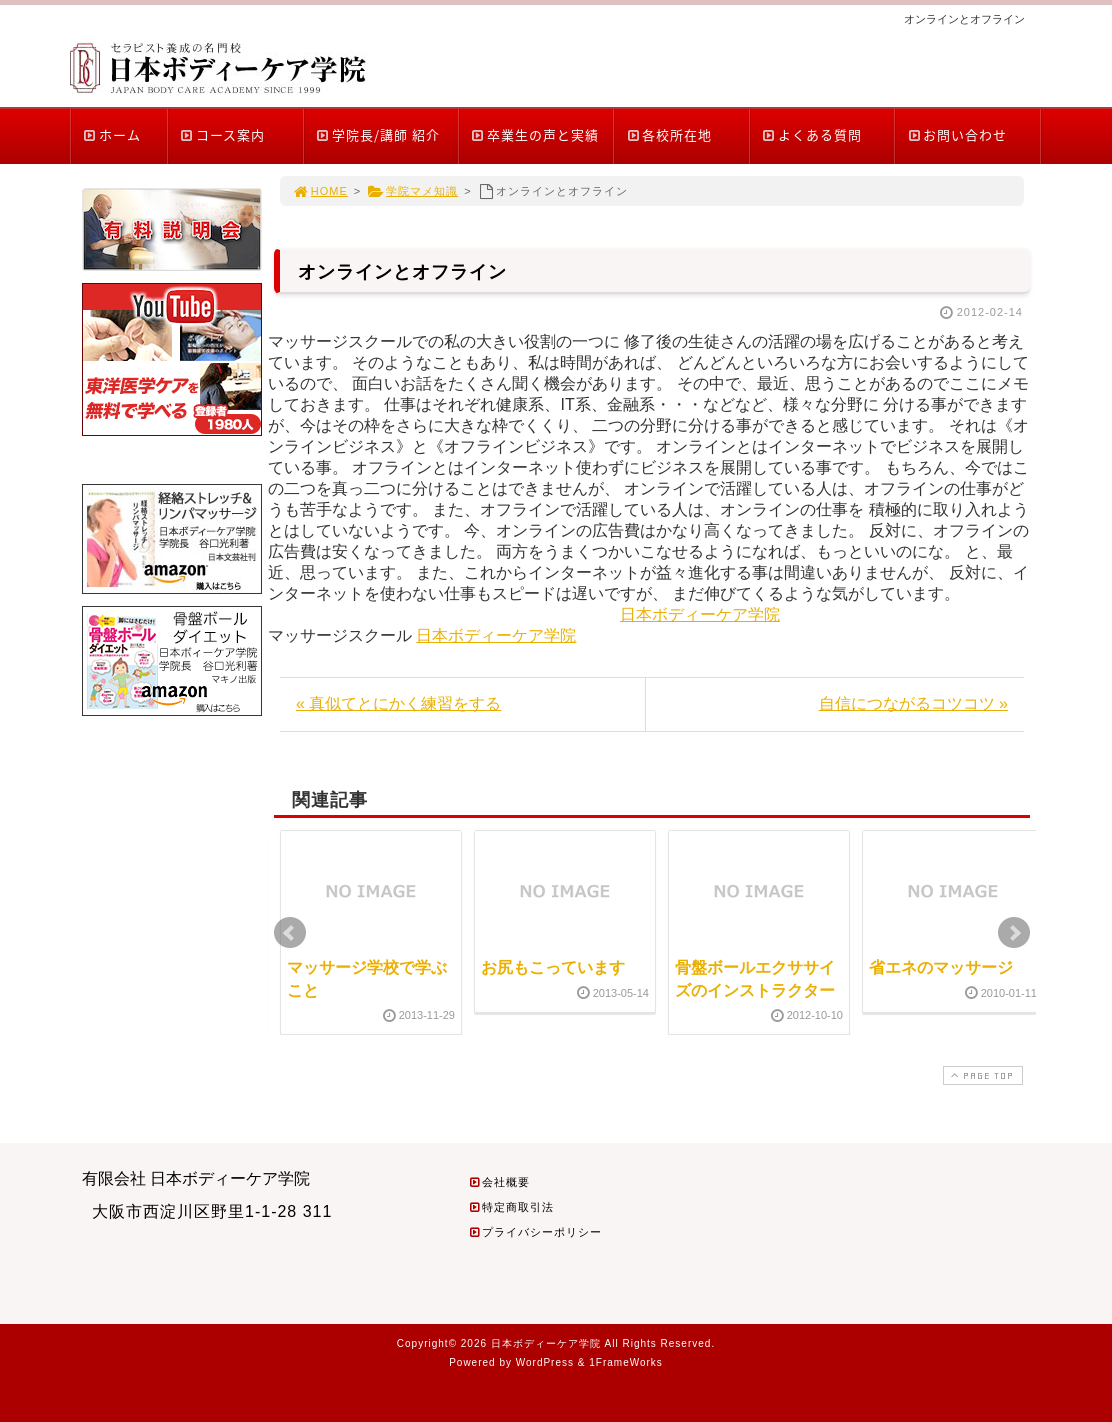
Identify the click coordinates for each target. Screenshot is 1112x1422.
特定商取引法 (511, 1207)
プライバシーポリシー (535, 1232)
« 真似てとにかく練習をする (398, 703)
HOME (320, 191)
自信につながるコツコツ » (913, 703)
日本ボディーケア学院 (700, 614)
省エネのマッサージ (941, 967)
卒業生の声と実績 (534, 134)
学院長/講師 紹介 (377, 134)
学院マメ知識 (412, 191)
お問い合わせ (956, 134)
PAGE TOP (981, 1075)
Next (1014, 933)
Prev (290, 933)
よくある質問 (811, 134)
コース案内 (222, 134)
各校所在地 (668, 134)
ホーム (111, 134)
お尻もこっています (553, 967)
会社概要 (499, 1182)
